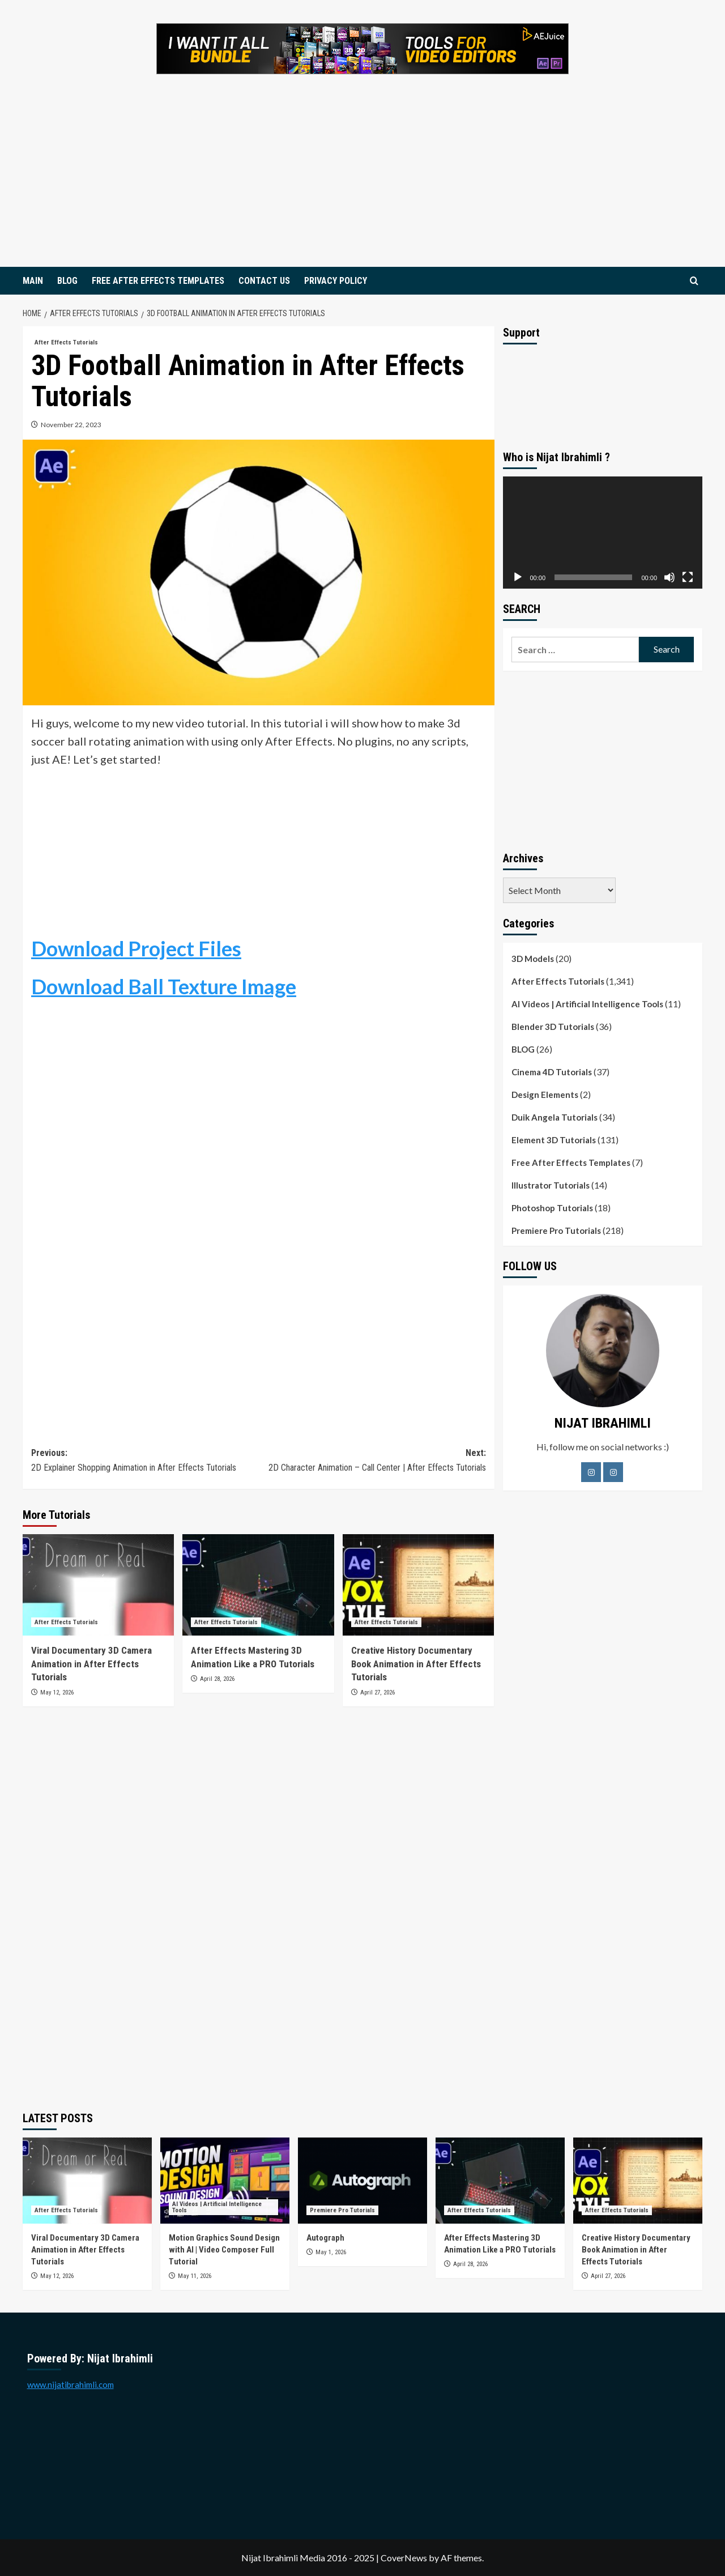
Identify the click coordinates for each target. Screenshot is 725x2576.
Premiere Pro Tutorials (556, 1230)
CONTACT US (264, 280)
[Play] (517, 577)
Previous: (144, 1461)
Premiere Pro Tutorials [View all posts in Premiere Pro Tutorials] (342, 2210)
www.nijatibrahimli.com (70, 2384)
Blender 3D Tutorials (552, 1026)
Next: (371, 1461)
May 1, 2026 (330, 2252)
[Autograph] (362, 2181)
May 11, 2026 (194, 2276)
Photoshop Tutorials (552, 1208)
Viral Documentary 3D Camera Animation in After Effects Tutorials (91, 1664)
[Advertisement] (362, 182)
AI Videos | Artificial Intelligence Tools (587, 1004)
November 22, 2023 (71, 424)
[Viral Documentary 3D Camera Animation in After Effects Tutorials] (98, 1584)
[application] (603, 532)
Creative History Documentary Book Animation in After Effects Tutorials (416, 1664)
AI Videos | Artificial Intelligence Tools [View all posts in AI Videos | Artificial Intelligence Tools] (217, 2207)
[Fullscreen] (687, 577)
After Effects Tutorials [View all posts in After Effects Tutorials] (66, 342)
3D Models (532, 958)
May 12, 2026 (57, 1692)
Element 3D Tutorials (553, 1140)
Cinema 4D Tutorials (551, 1072)
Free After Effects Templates (570, 1162)
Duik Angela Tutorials (554, 1117)
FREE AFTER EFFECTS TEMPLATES (158, 280)
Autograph (326, 2238)
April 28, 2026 (217, 1679)
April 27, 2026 (377, 1692)
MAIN (33, 280)
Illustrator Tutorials (550, 1185)
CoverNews (404, 2557)
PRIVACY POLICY (335, 280)
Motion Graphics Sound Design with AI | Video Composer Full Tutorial (224, 2250)
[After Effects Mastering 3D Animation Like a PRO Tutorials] (258, 1584)
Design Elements (544, 1094)
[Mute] (669, 577)
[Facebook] (591, 1472)
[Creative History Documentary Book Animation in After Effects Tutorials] (418, 1584)
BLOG (67, 280)
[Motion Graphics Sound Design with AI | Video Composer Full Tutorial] (224, 2181)
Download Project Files (136, 948)
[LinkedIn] (613, 1472)
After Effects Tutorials (557, 981)
